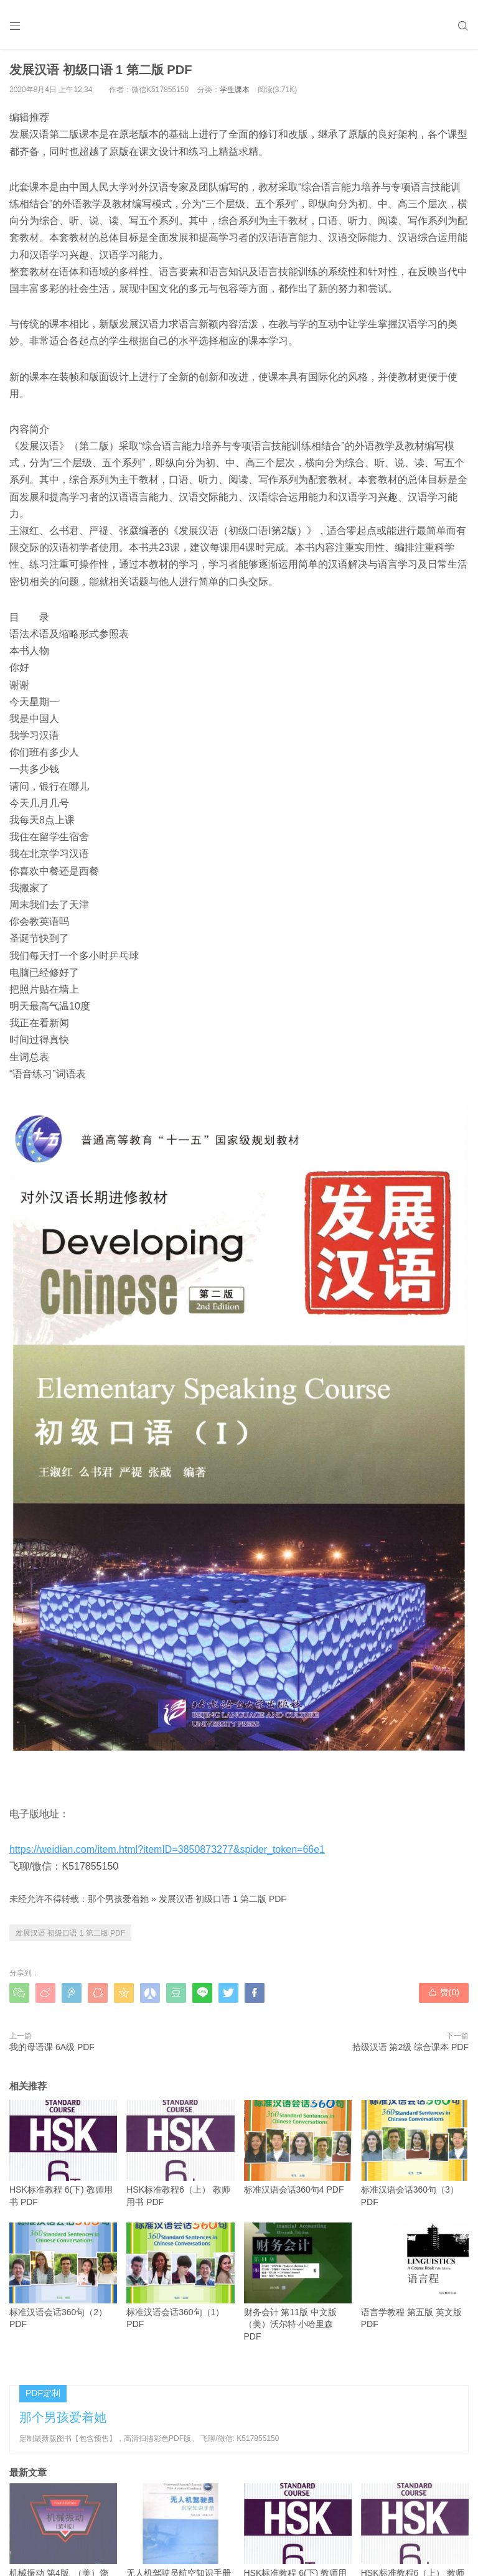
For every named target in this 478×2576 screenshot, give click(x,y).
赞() (443, 1992)
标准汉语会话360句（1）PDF (180, 2276)
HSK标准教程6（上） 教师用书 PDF (180, 2153)
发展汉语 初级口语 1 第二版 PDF (222, 1899)
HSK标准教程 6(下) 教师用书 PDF (63, 2153)
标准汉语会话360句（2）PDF (63, 2276)
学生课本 (235, 89)
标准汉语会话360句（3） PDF (415, 2153)
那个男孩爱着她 (118, 1899)
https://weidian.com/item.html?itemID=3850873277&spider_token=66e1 (167, 1849)
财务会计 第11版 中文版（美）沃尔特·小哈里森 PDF (298, 2281)
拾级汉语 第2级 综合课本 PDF (410, 2047)
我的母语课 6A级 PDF (52, 2047)
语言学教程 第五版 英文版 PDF (415, 2276)
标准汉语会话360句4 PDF (298, 2147)
